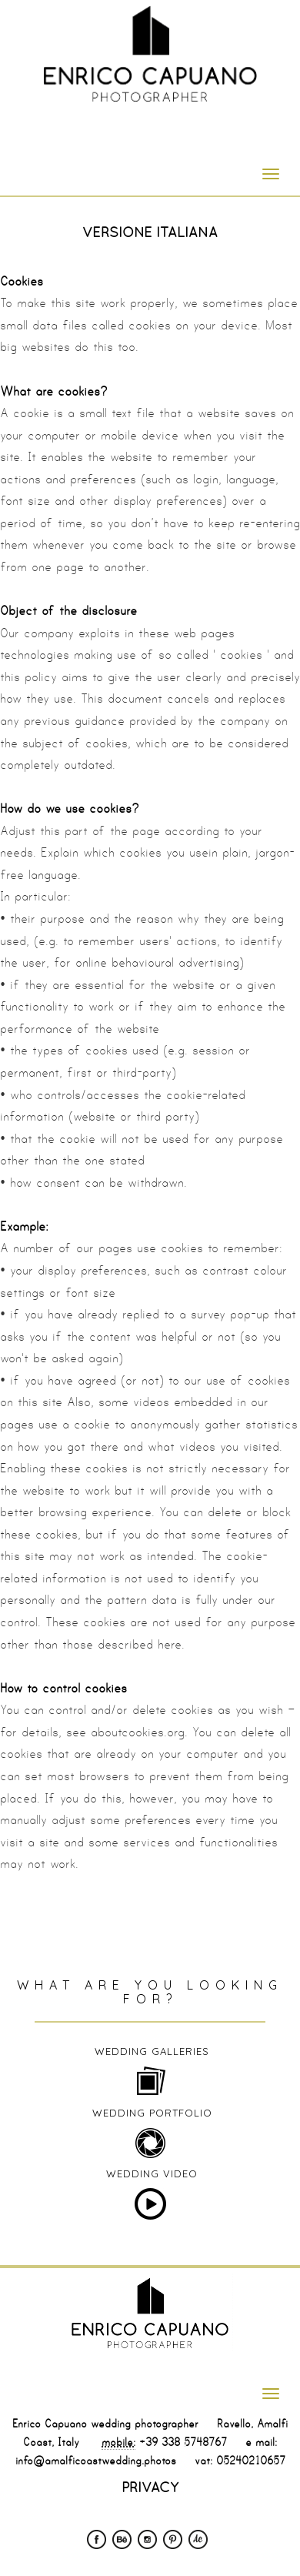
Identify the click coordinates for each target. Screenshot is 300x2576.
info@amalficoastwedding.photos (95, 2460)
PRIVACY (150, 2487)
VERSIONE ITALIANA (150, 232)
